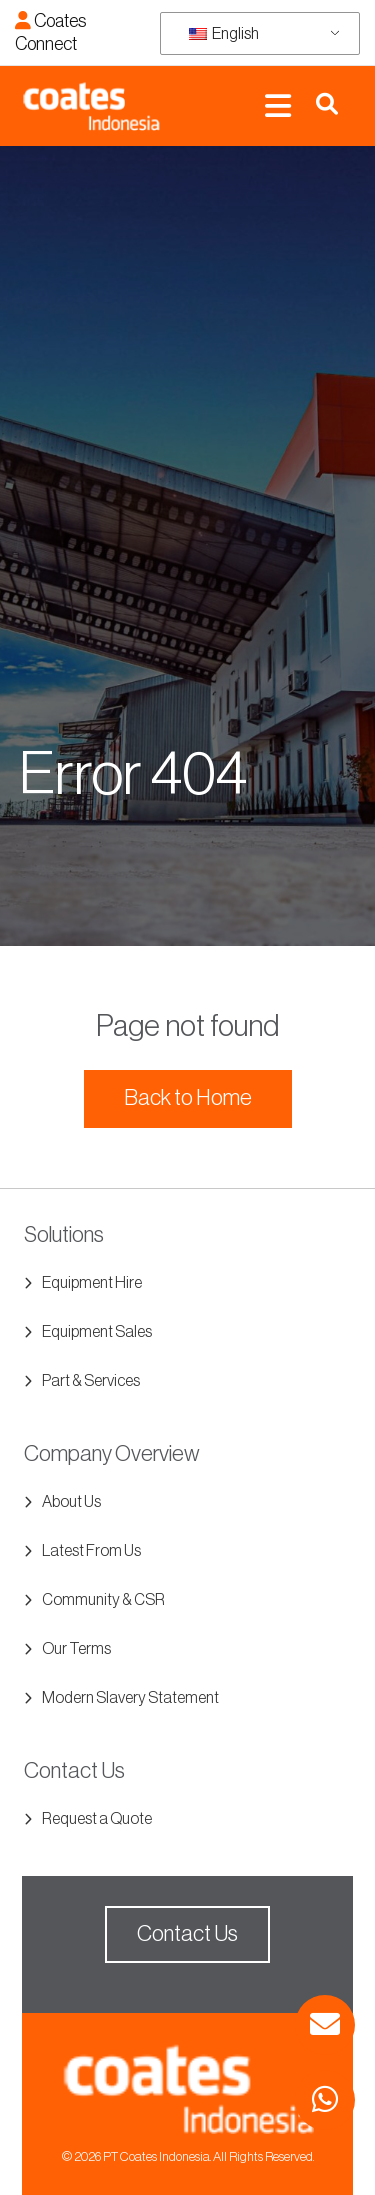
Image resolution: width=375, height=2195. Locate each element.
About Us (71, 1502)
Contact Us (187, 1934)
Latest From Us (91, 1551)
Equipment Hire (92, 1283)
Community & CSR (103, 1600)
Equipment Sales (97, 1332)
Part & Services (91, 1381)
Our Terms (76, 1649)
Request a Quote (97, 1819)
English (224, 34)
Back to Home (188, 1098)
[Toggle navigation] (278, 106)
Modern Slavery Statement (130, 1698)
